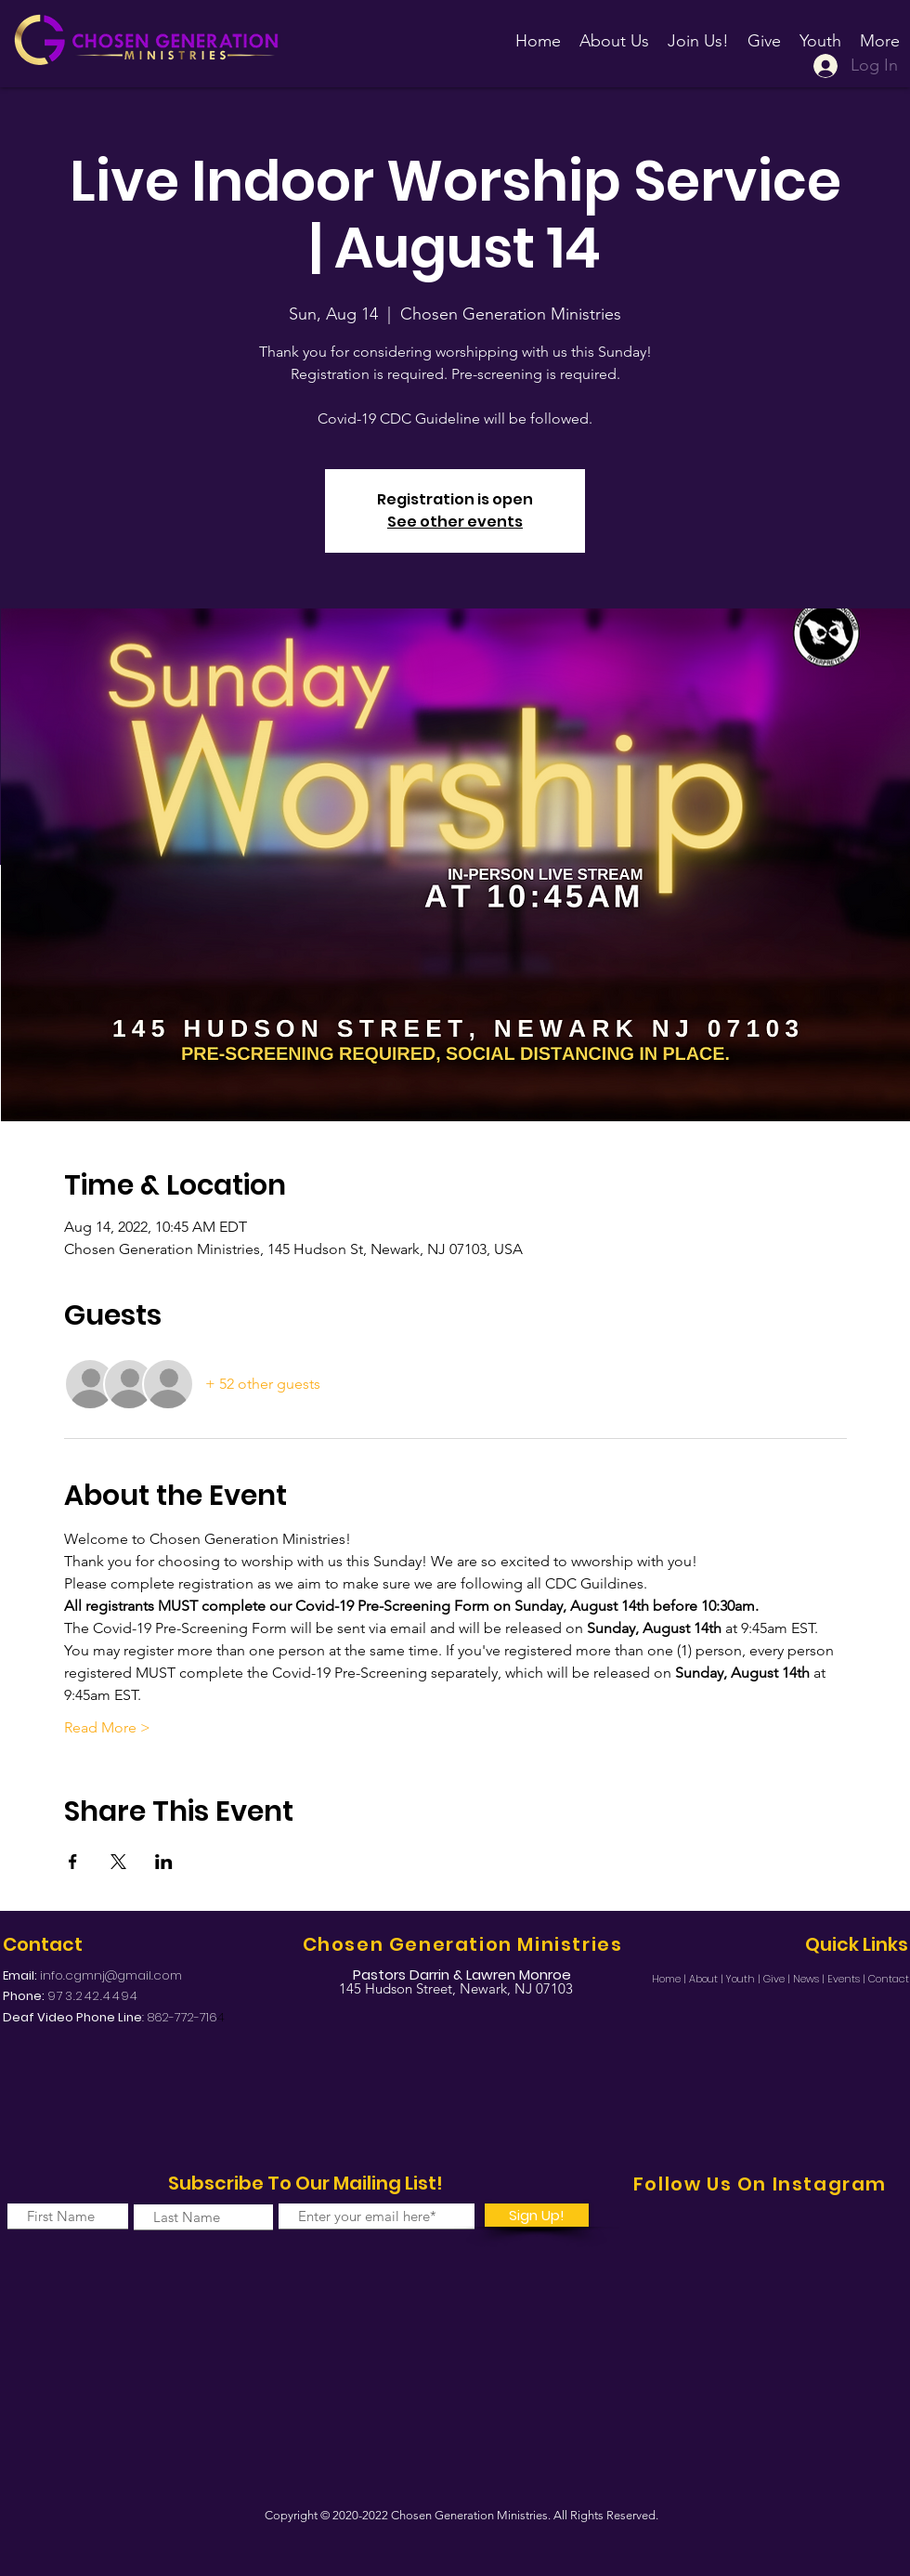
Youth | (744, 1978)
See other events (455, 521)
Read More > (107, 1727)
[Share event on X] (118, 1861)
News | (810, 1978)
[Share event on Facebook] (73, 1861)
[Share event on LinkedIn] (164, 1861)
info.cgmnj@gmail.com (111, 1975)
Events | (847, 1978)
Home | (670, 1978)
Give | (778, 1978)
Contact (888, 1978)
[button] (698, 32)
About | (707, 1978)
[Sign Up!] (537, 2215)
